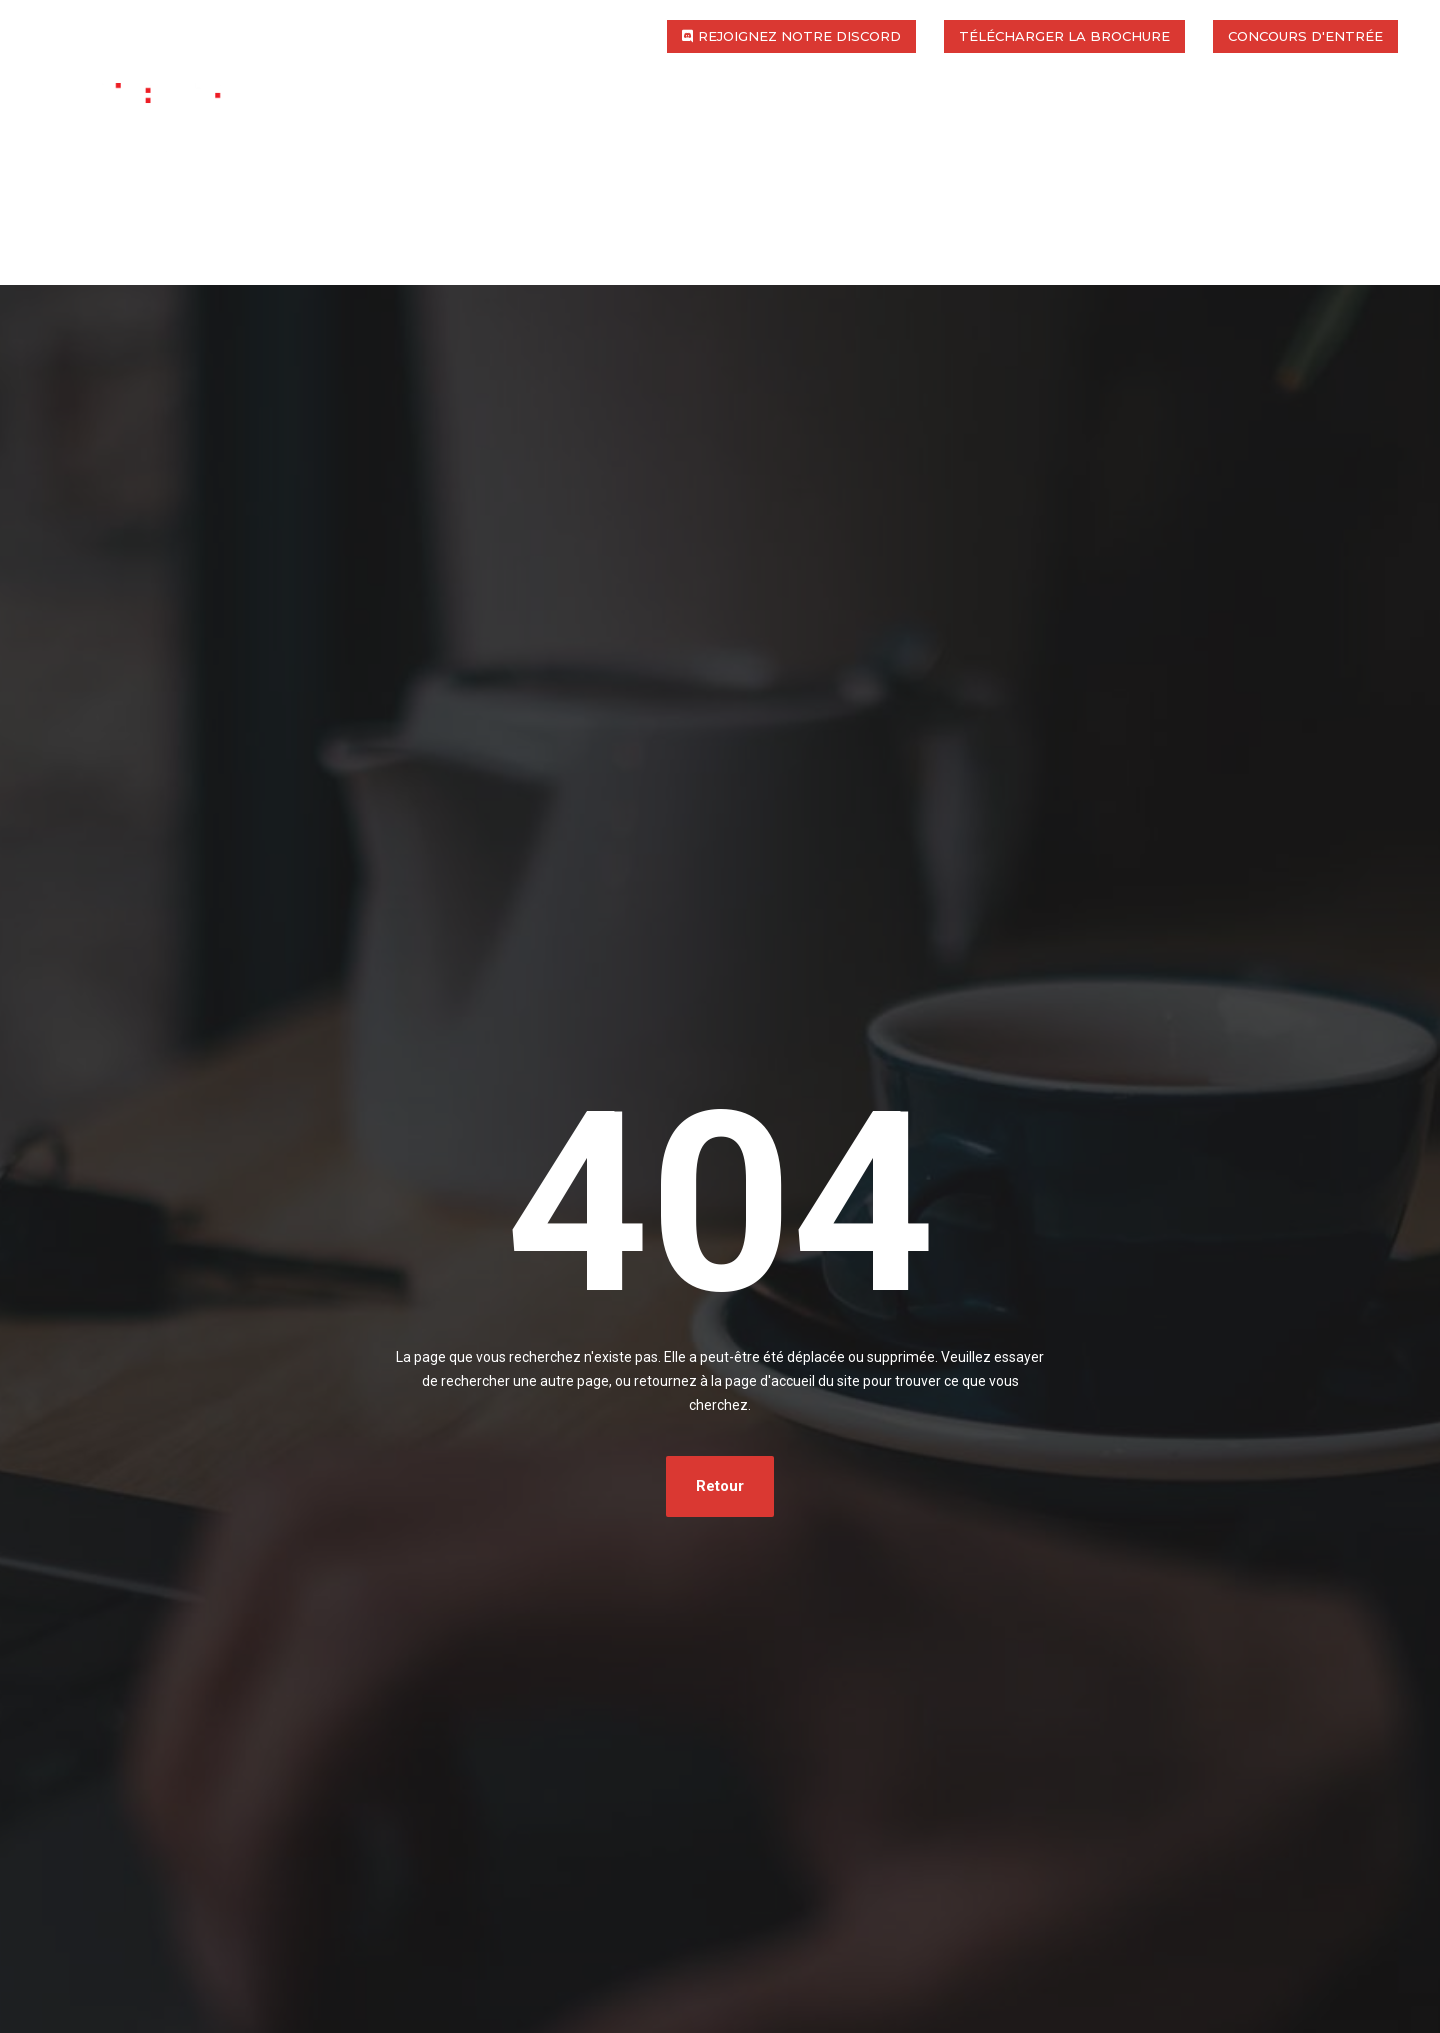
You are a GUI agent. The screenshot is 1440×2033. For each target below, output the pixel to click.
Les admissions (995, 117)
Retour (720, 1486)
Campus (850, 117)
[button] (791, 36)
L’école (400, 117)
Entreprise (1157, 117)
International (704, 117)
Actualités (1301, 117)
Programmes (534, 117)
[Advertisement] (720, 314)
